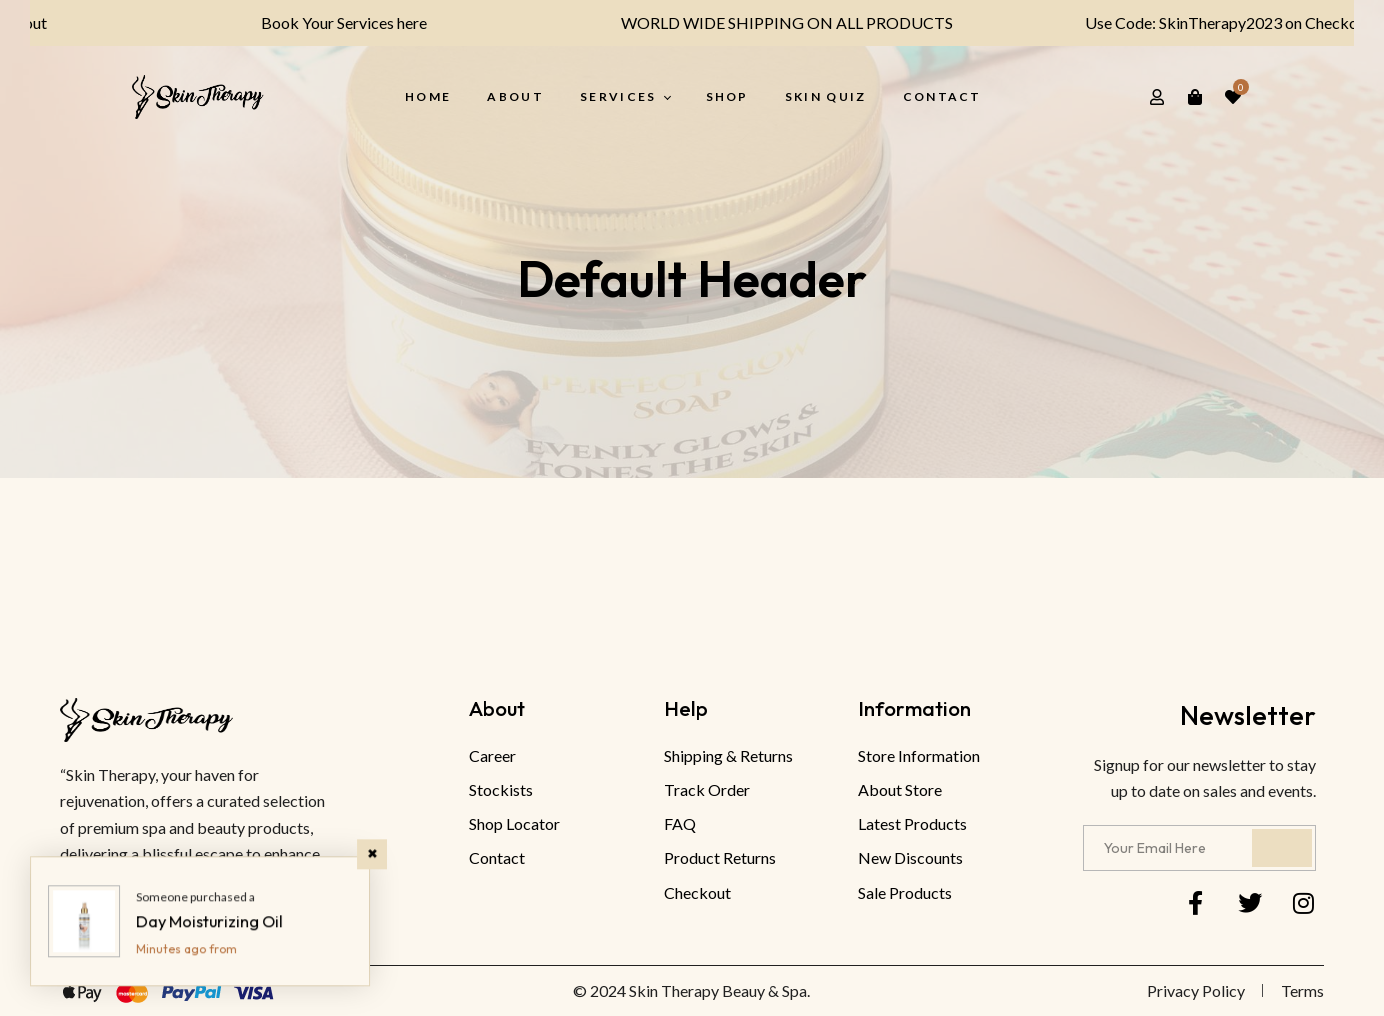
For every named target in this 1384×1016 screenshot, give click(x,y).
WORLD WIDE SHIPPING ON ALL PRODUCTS (762, 22)
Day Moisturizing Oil (209, 921)
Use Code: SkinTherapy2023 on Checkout (1202, 22)
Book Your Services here (319, 22)
